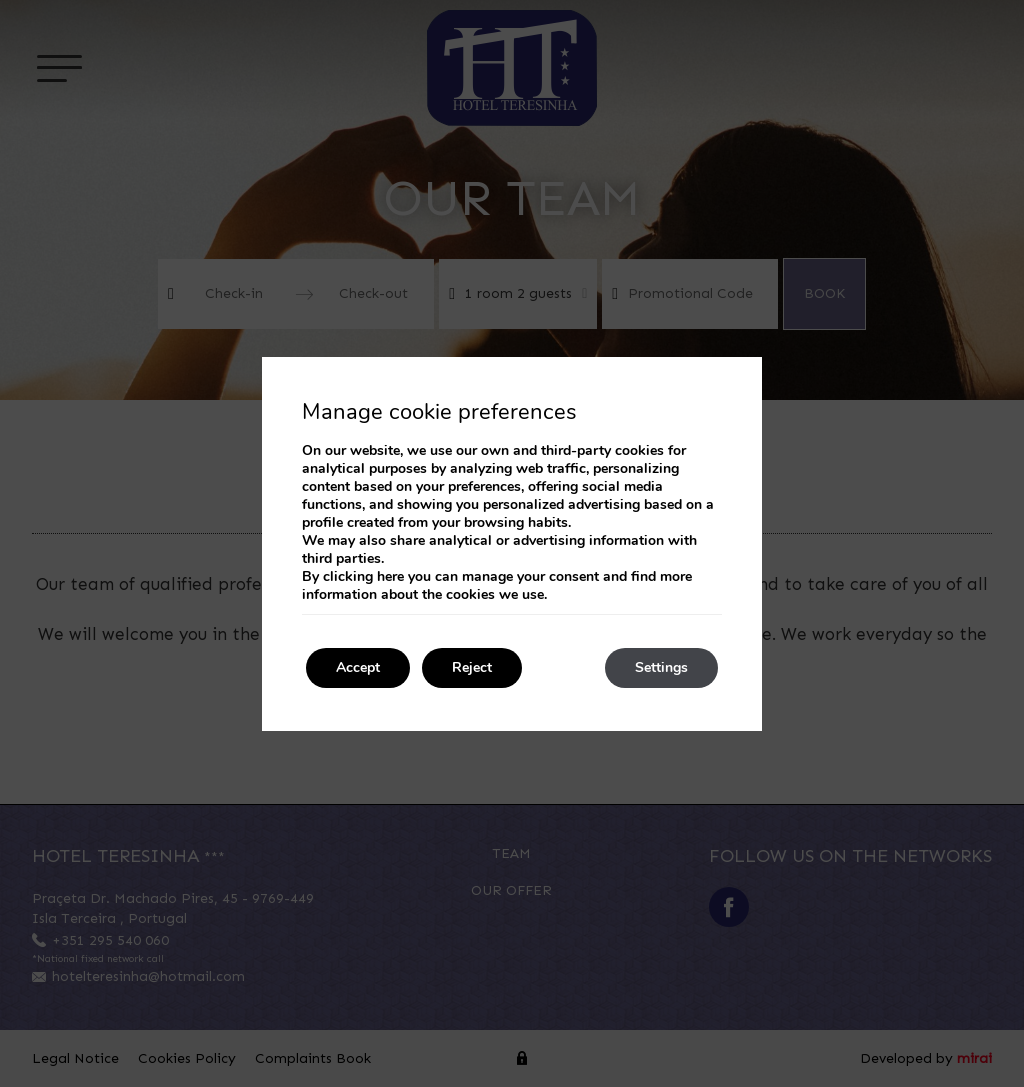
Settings (661, 667)
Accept (358, 667)
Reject (472, 667)
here (390, 576)
